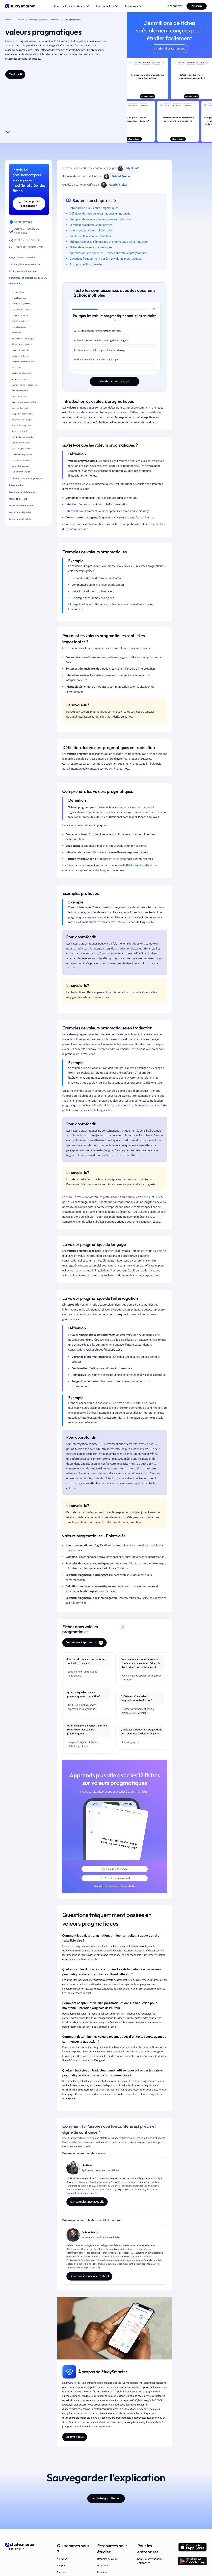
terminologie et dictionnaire (23, 492)
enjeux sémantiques (20, 356)
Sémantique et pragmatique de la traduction (26, 280)
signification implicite (21, 442)
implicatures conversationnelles (25, 385)
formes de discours (19, 379)
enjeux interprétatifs (20, 350)
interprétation (16, 485)
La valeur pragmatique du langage (91, 225)
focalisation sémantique (22, 373)
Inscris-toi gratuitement (169, 49)
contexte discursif (19, 327)
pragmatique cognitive (21, 425)
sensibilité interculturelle (133, 865)
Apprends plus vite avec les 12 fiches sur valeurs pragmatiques (109, 253)
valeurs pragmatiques (21, 471)
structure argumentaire (21, 448)
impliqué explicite (19, 396)
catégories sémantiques (21, 309)
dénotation (16, 332)
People (61, 2565)
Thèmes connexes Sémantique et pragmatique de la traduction (109, 242)
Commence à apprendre (84, 1642)
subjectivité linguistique (22, 454)
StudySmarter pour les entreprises (149, 2561)
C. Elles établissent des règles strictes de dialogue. (100, 350)
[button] (8, 130)
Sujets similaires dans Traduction (90, 236)
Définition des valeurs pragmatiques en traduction (101, 214)
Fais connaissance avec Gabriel (89, 2276)
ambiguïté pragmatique (21, 303)
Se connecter (174, 6)
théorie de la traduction (21, 505)
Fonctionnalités (107, 6)
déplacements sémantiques (23, 338)
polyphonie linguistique (22, 419)
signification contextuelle (22, 437)
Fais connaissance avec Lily (87, 2202)
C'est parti (15, 74)
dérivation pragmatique (22, 344)
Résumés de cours (107, 2559)
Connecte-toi (128, 1886)
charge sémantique (20, 315)
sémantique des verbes (21, 460)
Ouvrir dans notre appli (114, 381)
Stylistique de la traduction (23, 271)
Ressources (133, 6)
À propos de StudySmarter (86, 264)
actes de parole (18, 292)
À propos (62, 2559)
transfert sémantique (20, 466)
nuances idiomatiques (21, 408)
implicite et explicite (20, 390)
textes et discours (18, 499)
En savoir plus (75, 2437)
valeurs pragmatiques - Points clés (91, 230)
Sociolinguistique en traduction (25, 264)
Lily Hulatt (132, 168)
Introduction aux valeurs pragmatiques (94, 208)
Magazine (102, 2565)
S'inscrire (196, 6)
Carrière (61, 2572)
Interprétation (75, 511)
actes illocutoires (19, 298)
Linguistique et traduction (22, 257)
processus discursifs (20, 431)
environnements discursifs (23, 361)
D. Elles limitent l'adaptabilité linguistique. (96, 359)
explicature (16, 367)
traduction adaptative (20, 512)
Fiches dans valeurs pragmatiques (91, 247)
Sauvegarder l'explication (29, 203)
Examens (102, 2572)
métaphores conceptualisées (24, 402)
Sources (67, 176)
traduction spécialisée (20, 519)
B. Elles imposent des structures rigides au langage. (101, 340)
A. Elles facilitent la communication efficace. (97, 331)
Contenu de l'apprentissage (72, 6)
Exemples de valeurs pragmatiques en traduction (100, 219)
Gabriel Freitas (121, 176)
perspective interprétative (22, 414)
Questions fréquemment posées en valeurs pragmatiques (105, 259)
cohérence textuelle (20, 321)
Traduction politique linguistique (26, 478)
